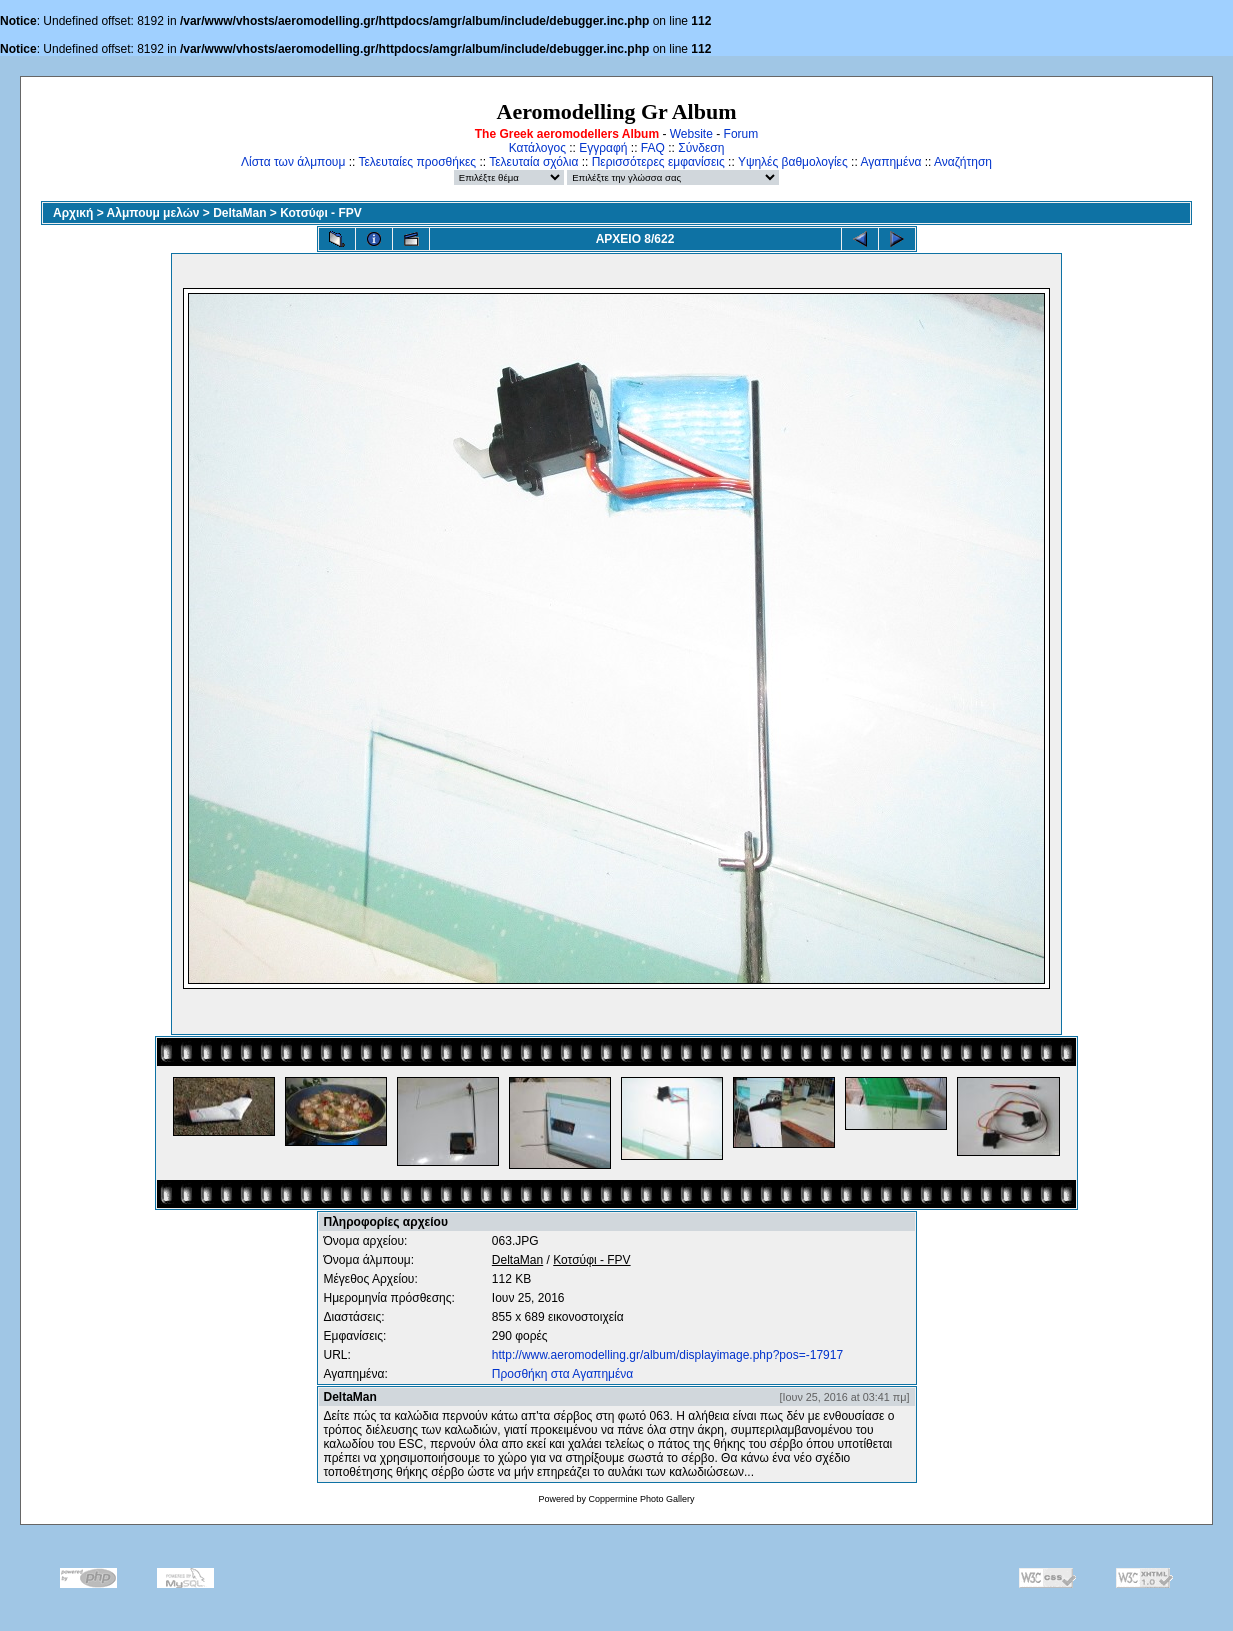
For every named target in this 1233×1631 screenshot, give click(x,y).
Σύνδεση (701, 148)
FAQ (653, 148)
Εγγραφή (603, 148)
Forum (741, 134)
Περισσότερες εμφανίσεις (658, 162)
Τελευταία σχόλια (533, 162)
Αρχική (73, 213)
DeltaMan (239, 213)
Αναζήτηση (963, 162)
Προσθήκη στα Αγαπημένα (562, 1374)
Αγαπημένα (890, 162)
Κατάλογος (537, 148)
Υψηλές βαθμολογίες (793, 162)
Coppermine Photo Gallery (641, 1499)
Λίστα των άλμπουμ (293, 162)
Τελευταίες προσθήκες (417, 162)
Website (691, 134)
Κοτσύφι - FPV (321, 213)
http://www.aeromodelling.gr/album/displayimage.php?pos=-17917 (667, 1355)
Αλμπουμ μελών (153, 213)
